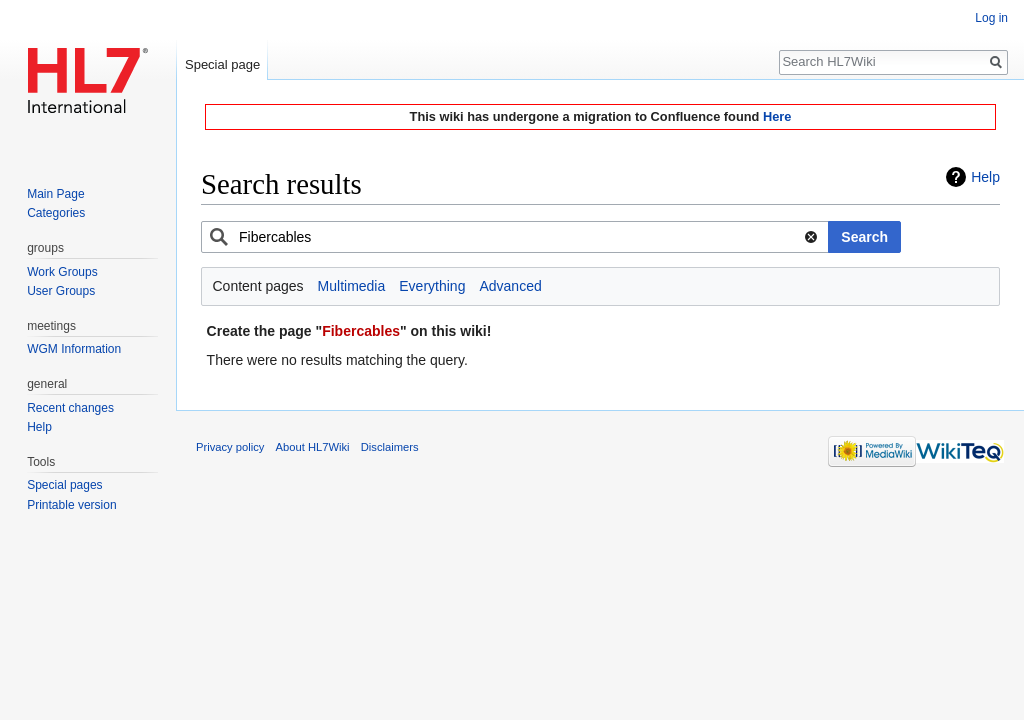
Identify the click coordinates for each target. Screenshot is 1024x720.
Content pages (258, 286)
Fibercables (361, 331)
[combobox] (515, 237)
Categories (56, 213)
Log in (991, 18)
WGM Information (74, 349)
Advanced (510, 286)
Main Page (55, 194)
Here (777, 116)
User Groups (61, 291)
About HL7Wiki (313, 447)
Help (985, 177)
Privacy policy (230, 447)
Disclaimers (390, 447)
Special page (222, 64)
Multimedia (352, 286)
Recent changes (70, 408)
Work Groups (62, 272)
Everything (432, 286)
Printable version (71, 505)
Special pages (64, 485)
